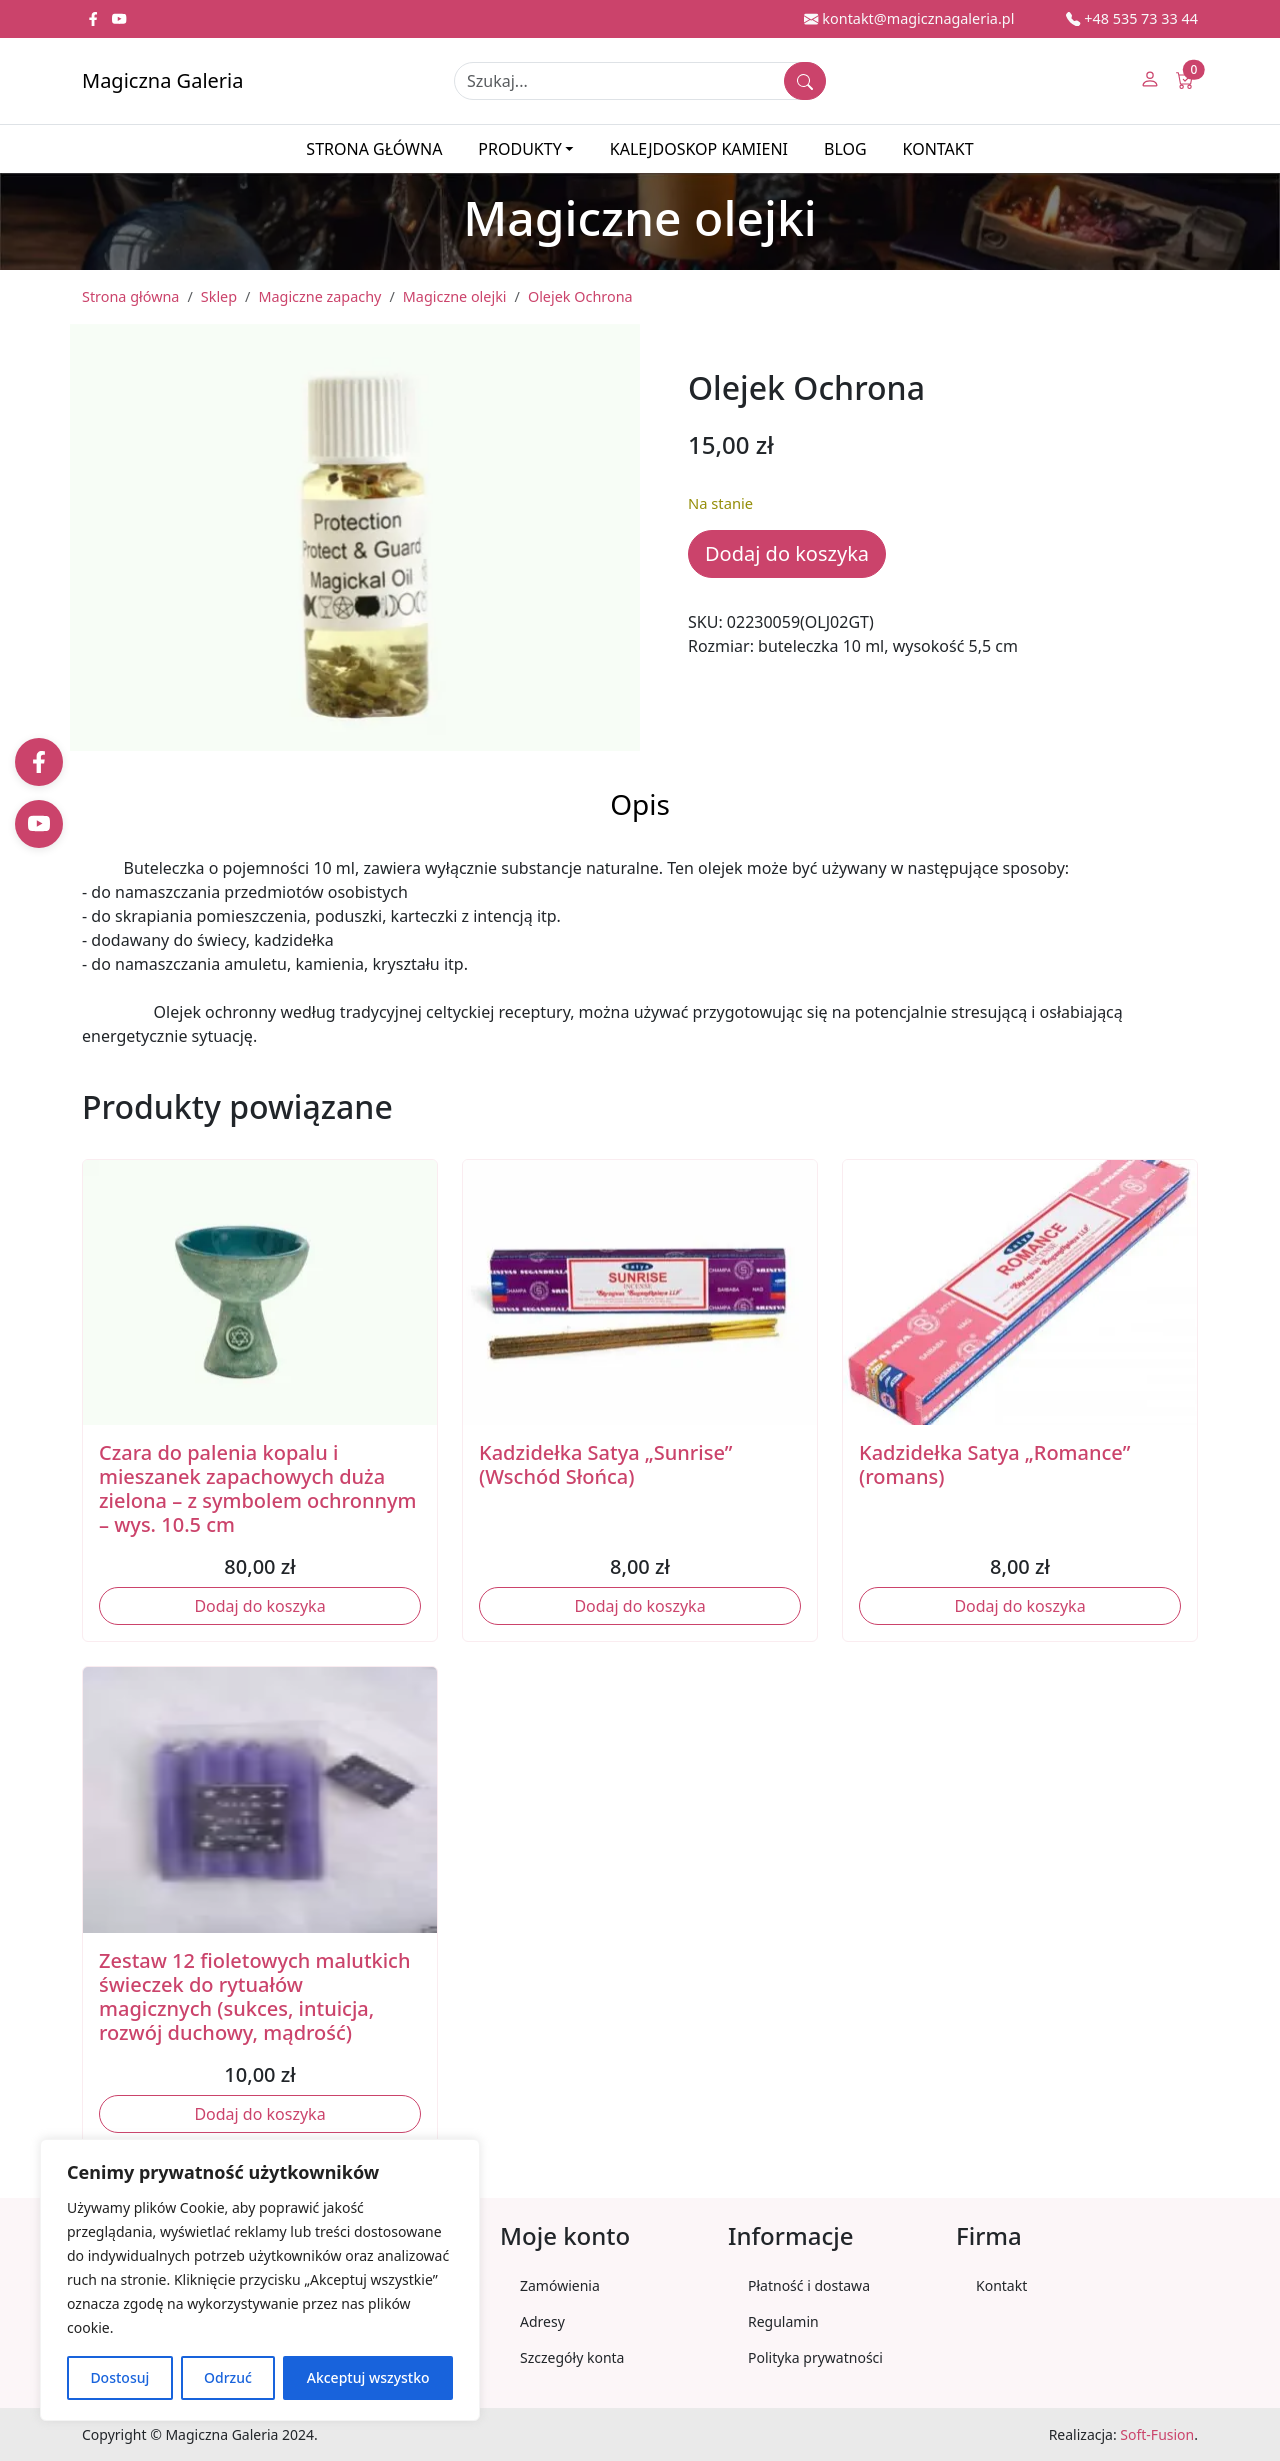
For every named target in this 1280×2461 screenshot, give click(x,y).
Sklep (219, 296)
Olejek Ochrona (580, 296)
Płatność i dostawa (809, 2285)
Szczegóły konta (572, 2357)
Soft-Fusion (1157, 2434)
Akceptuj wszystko (368, 2377)
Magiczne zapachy (319, 296)
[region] (260, 2280)
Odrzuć (228, 2377)
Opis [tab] (640, 804)
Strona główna (374, 149)
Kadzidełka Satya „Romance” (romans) (994, 1464)
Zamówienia (560, 2285)
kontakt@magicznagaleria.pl (909, 18)
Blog (845, 149)
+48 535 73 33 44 (1132, 18)
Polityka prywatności (815, 2357)
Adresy (542, 2321)
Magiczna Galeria (162, 80)
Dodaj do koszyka (787, 553)
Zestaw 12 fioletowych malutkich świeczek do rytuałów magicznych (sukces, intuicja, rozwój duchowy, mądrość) (254, 1996)
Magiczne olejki (455, 296)
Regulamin (783, 2321)
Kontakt (938, 149)
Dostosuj (119, 2377)
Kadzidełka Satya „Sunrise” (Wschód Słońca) (605, 1464)
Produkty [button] (519, 149)
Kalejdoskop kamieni (699, 149)
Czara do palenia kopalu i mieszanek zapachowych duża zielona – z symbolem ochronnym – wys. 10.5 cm (257, 1488)
